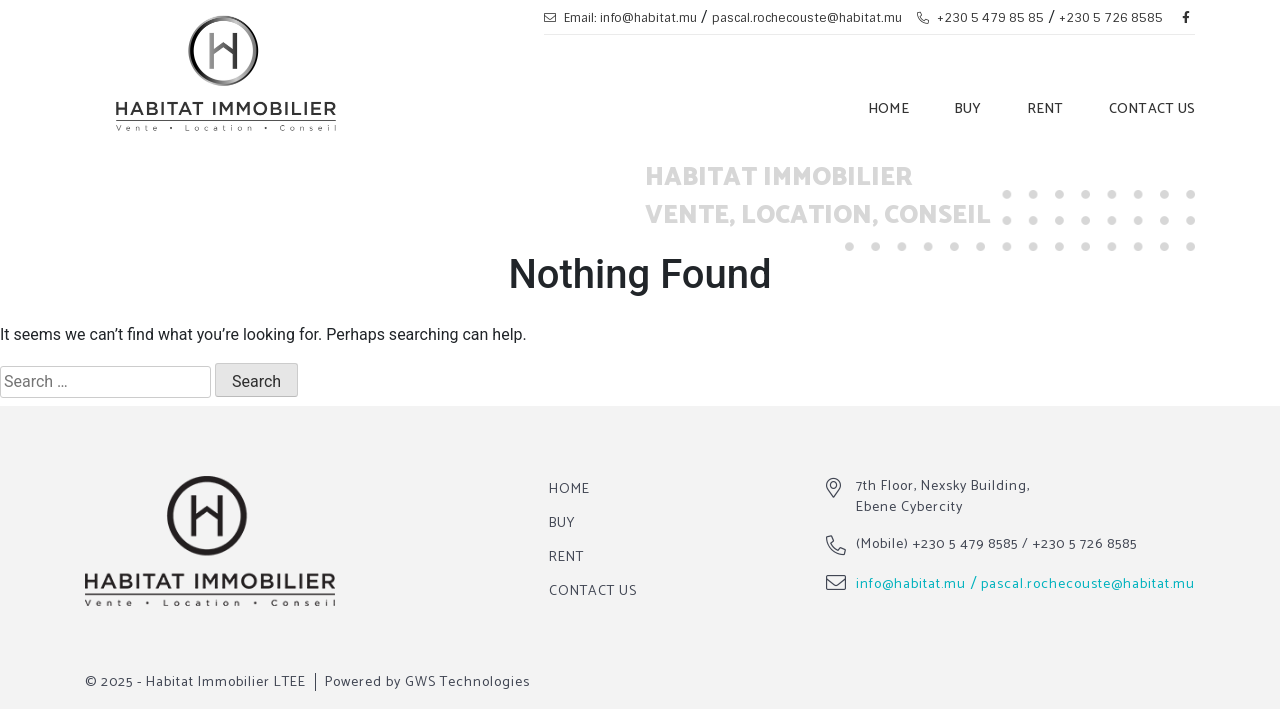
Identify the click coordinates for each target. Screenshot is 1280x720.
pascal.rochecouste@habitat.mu (807, 18)
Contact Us (1152, 109)
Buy (968, 109)
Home (888, 109)
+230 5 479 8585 (965, 544)
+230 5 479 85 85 (980, 18)
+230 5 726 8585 (1111, 18)
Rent (1045, 109)
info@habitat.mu (911, 584)
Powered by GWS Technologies (427, 682)
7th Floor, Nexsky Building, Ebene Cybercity (943, 497)
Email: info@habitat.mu (620, 18)
